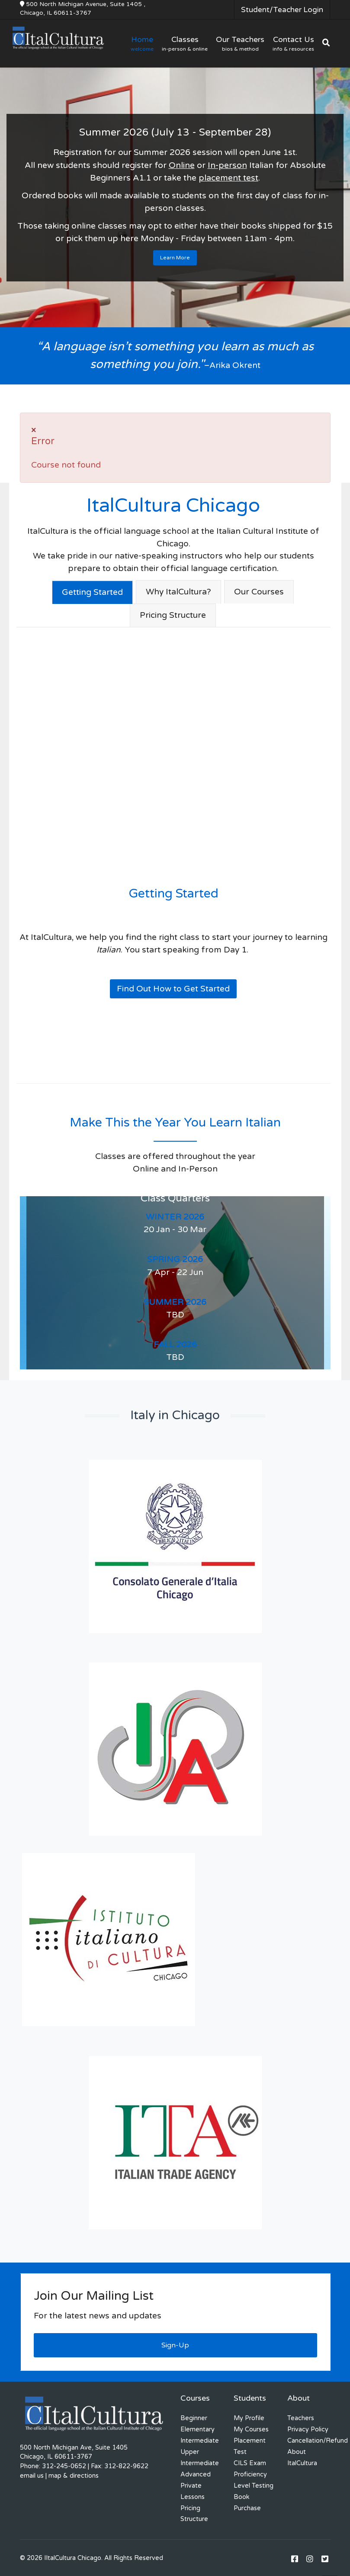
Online (182, 165)
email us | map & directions (59, 2475)
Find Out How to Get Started (173, 989)
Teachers (300, 2418)
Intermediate (199, 2440)
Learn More (175, 258)
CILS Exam (250, 2463)
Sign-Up (175, 2345)
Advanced (195, 2474)
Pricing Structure (173, 615)
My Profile (249, 2418)
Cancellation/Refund (317, 2440)
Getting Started (92, 592)
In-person (227, 165)
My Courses (251, 2429)
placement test (228, 178)
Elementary (197, 2429)
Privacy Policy (307, 2429)
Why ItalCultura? (178, 592)
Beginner (193, 2418)
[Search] (326, 43)
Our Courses (259, 592)
